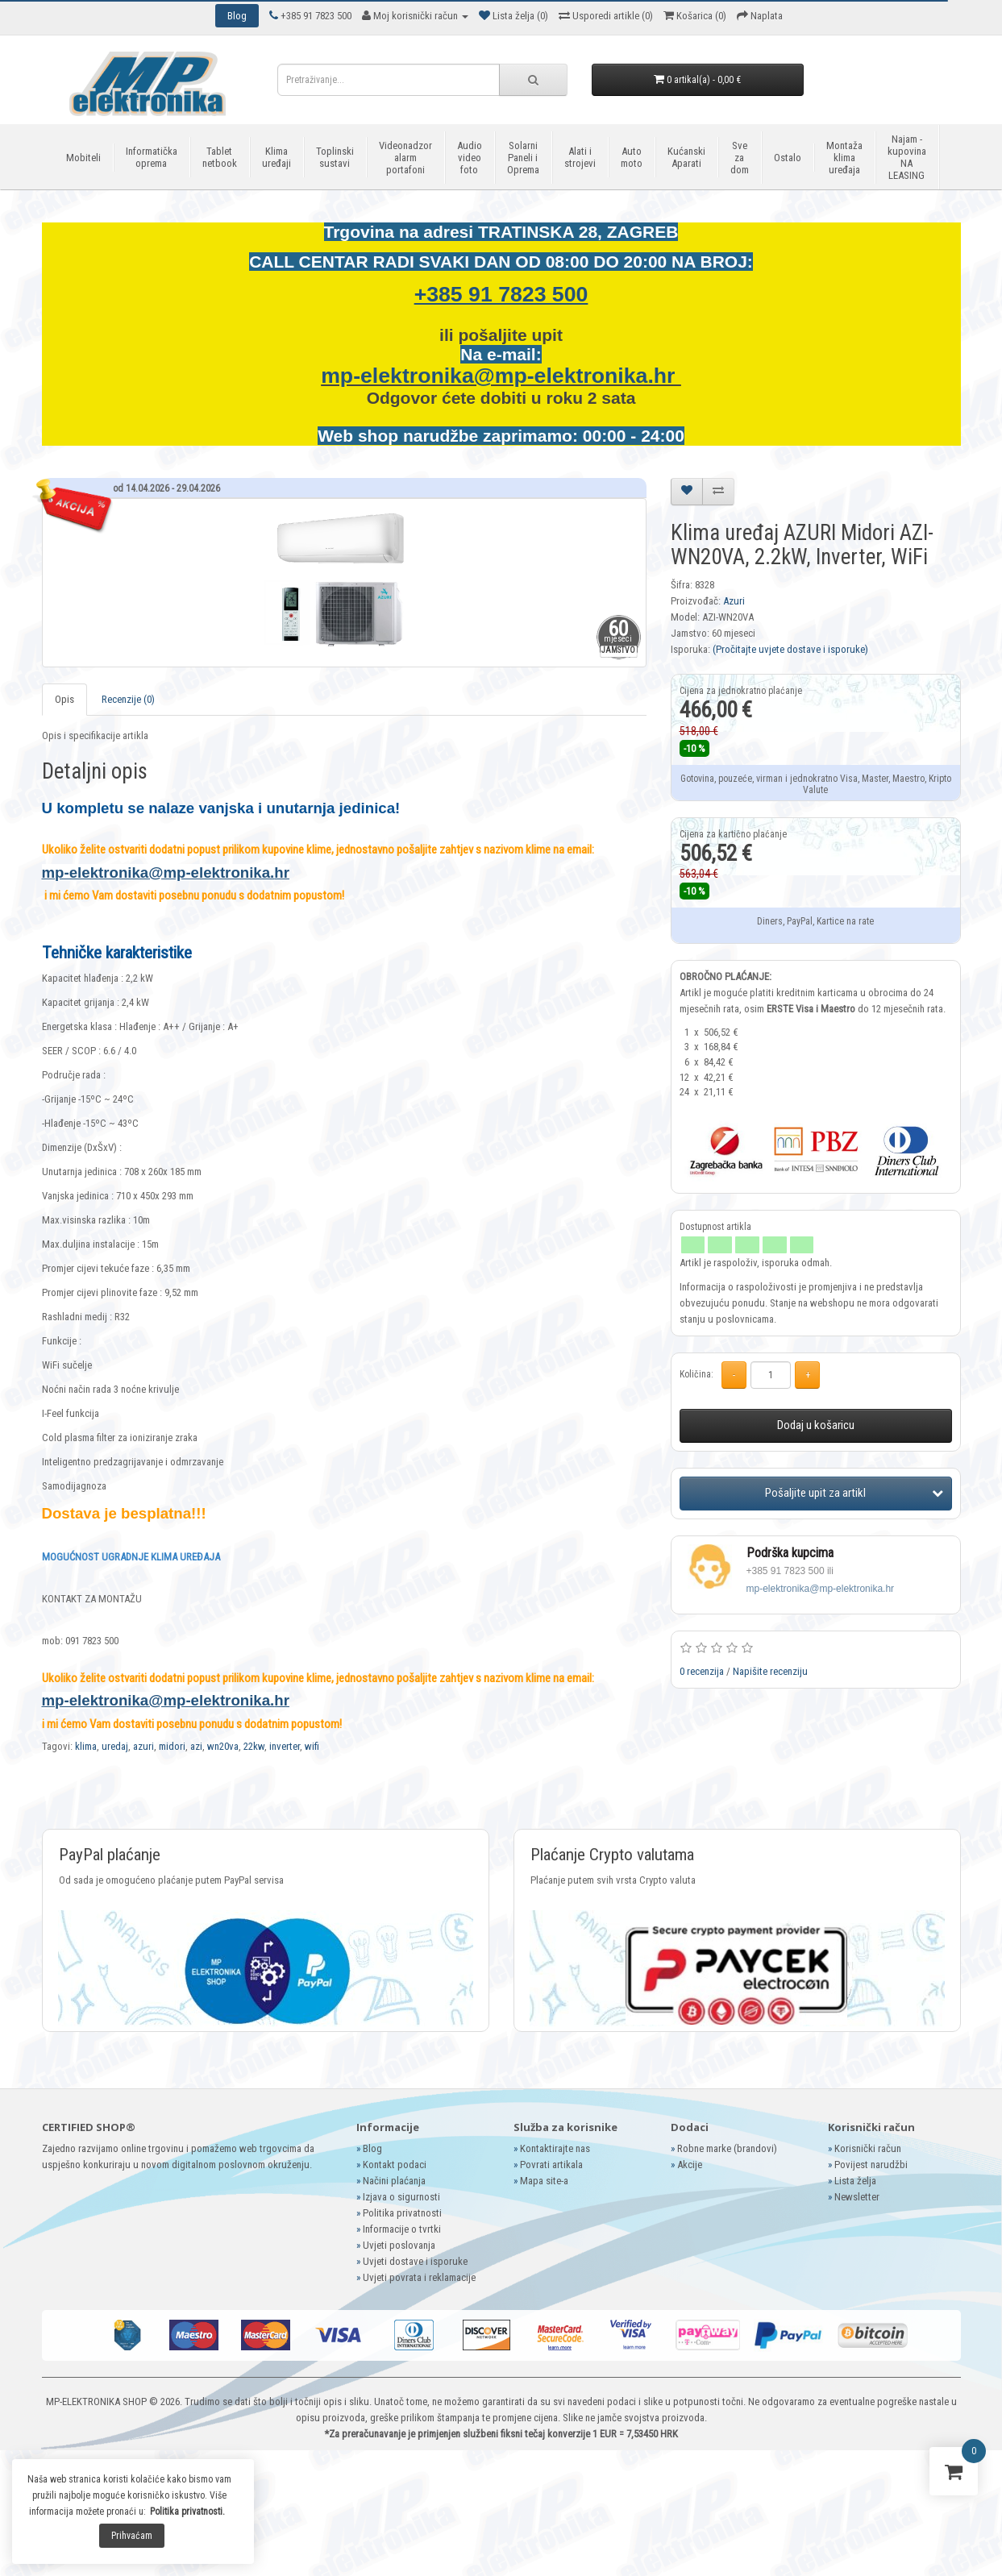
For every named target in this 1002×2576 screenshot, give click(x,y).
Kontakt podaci (394, 2164)
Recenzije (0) (128, 699)
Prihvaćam (131, 2535)
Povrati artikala (551, 2164)
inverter (284, 1746)
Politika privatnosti (402, 2213)
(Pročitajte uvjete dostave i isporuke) (790, 649)
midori (172, 1746)
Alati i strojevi (580, 157)
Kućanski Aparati (686, 157)
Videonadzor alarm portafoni (405, 157)
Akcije (689, 2164)
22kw (253, 1746)
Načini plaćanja (394, 2181)
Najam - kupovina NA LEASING (907, 157)
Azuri (734, 601)
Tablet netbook (219, 157)
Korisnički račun (867, 2148)
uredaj (115, 1746)
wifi (312, 1746)
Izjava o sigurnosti (401, 2197)
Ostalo (787, 158)
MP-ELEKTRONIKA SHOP (96, 2401)
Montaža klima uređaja (844, 157)
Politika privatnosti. (187, 2511)
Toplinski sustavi (335, 157)
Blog (372, 2148)
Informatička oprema (151, 157)
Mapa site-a (544, 2181)
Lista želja (855, 2181)
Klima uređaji (276, 157)
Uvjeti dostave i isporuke (415, 2261)
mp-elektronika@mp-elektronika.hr (501, 376)
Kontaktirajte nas (555, 2148)
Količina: (696, 1374)
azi (196, 1746)
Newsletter (856, 2197)
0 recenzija (702, 1671)
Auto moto (631, 157)
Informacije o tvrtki (402, 2229)
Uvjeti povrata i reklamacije (419, 2277)
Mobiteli (83, 158)
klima (86, 1746)
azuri (143, 1746)
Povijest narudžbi (871, 2164)
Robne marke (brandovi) (727, 2148)
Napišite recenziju (770, 1671)
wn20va (223, 1746)
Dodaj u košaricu (815, 1425)
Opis (64, 699)
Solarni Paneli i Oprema (523, 157)
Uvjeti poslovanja (399, 2245)
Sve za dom (739, 157)
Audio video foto (469, 157)
